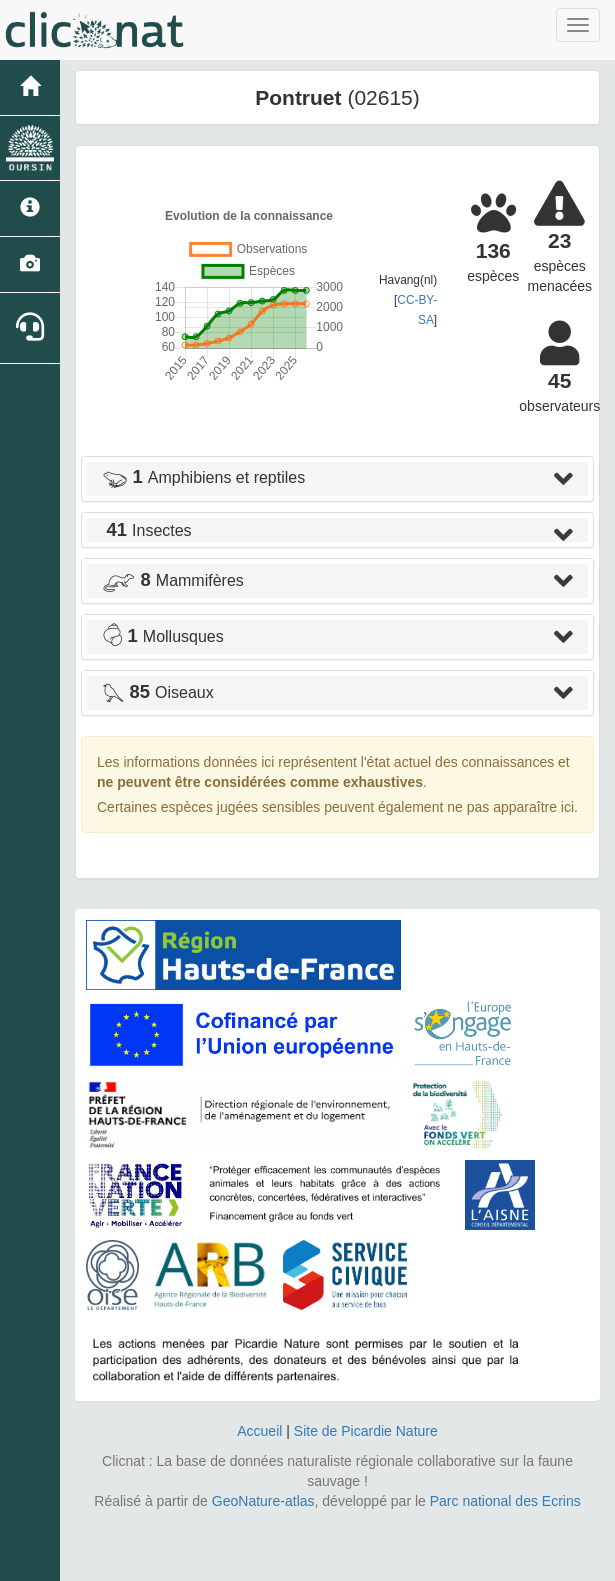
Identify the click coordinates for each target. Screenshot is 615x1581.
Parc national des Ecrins (505, 1501)
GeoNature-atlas (263, 1501)
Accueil (259, 1431)
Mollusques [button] (163, 636)
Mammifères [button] (173, 580)
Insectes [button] (147, 530)
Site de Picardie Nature (366, 1431)
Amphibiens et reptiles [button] (203, 477)
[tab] (337, 479)
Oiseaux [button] (158, 692)
